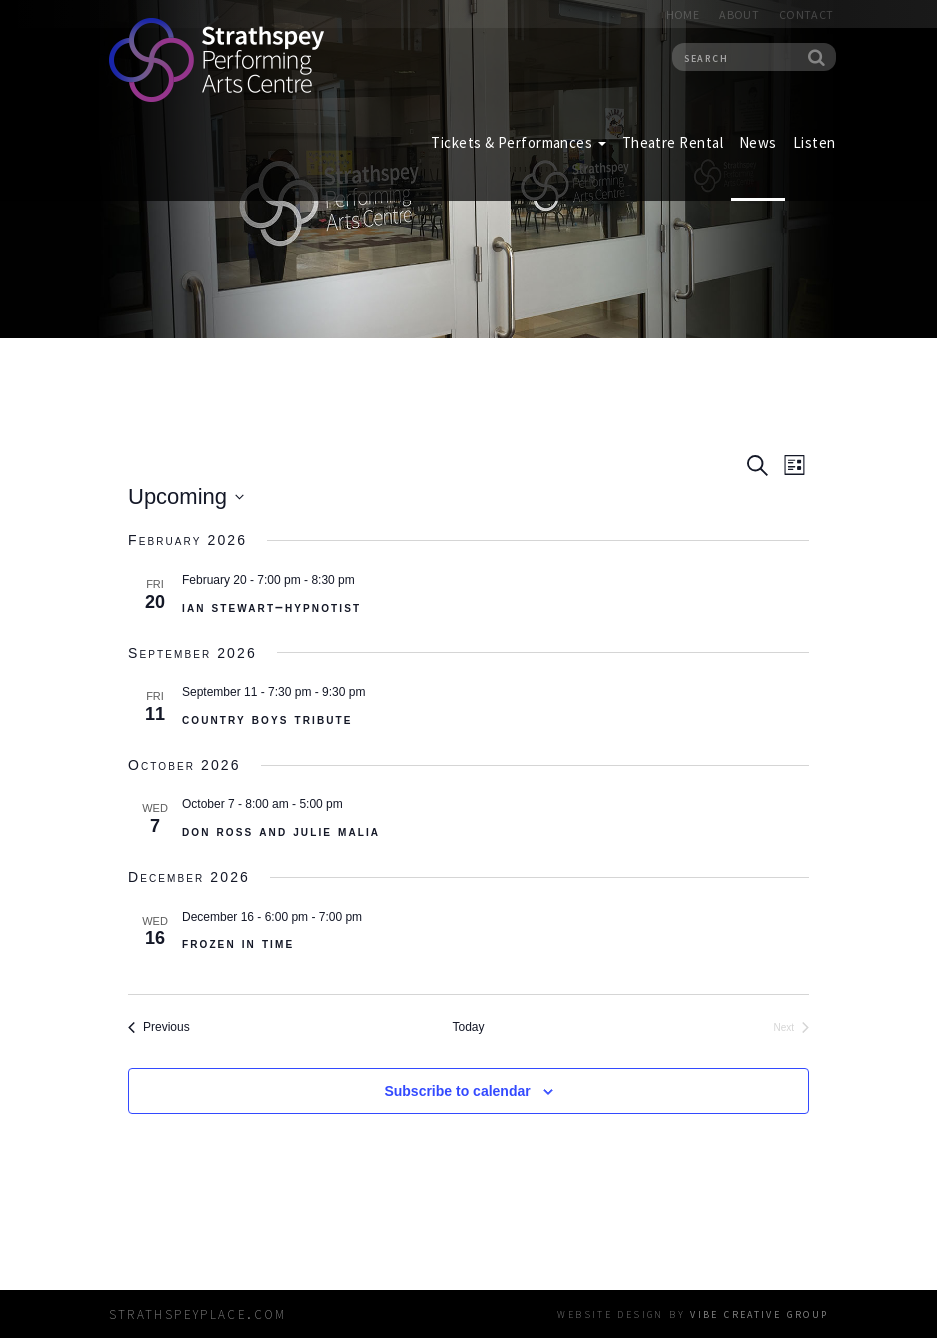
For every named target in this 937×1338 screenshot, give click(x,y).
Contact (806, 14)
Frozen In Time (238, 943)
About (739, 14)
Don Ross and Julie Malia (281, 831)
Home (682, 14)
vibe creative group (759, 1313)
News (758, 142)
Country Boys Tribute (267, 719)
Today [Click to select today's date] (468, 1027)
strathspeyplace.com (198, 1312)
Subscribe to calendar (457, 1091)
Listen (814, 142)
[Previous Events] (159, 1027)
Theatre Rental (672, 142)
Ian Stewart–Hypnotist (271, 607)
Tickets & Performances (518, 142)
